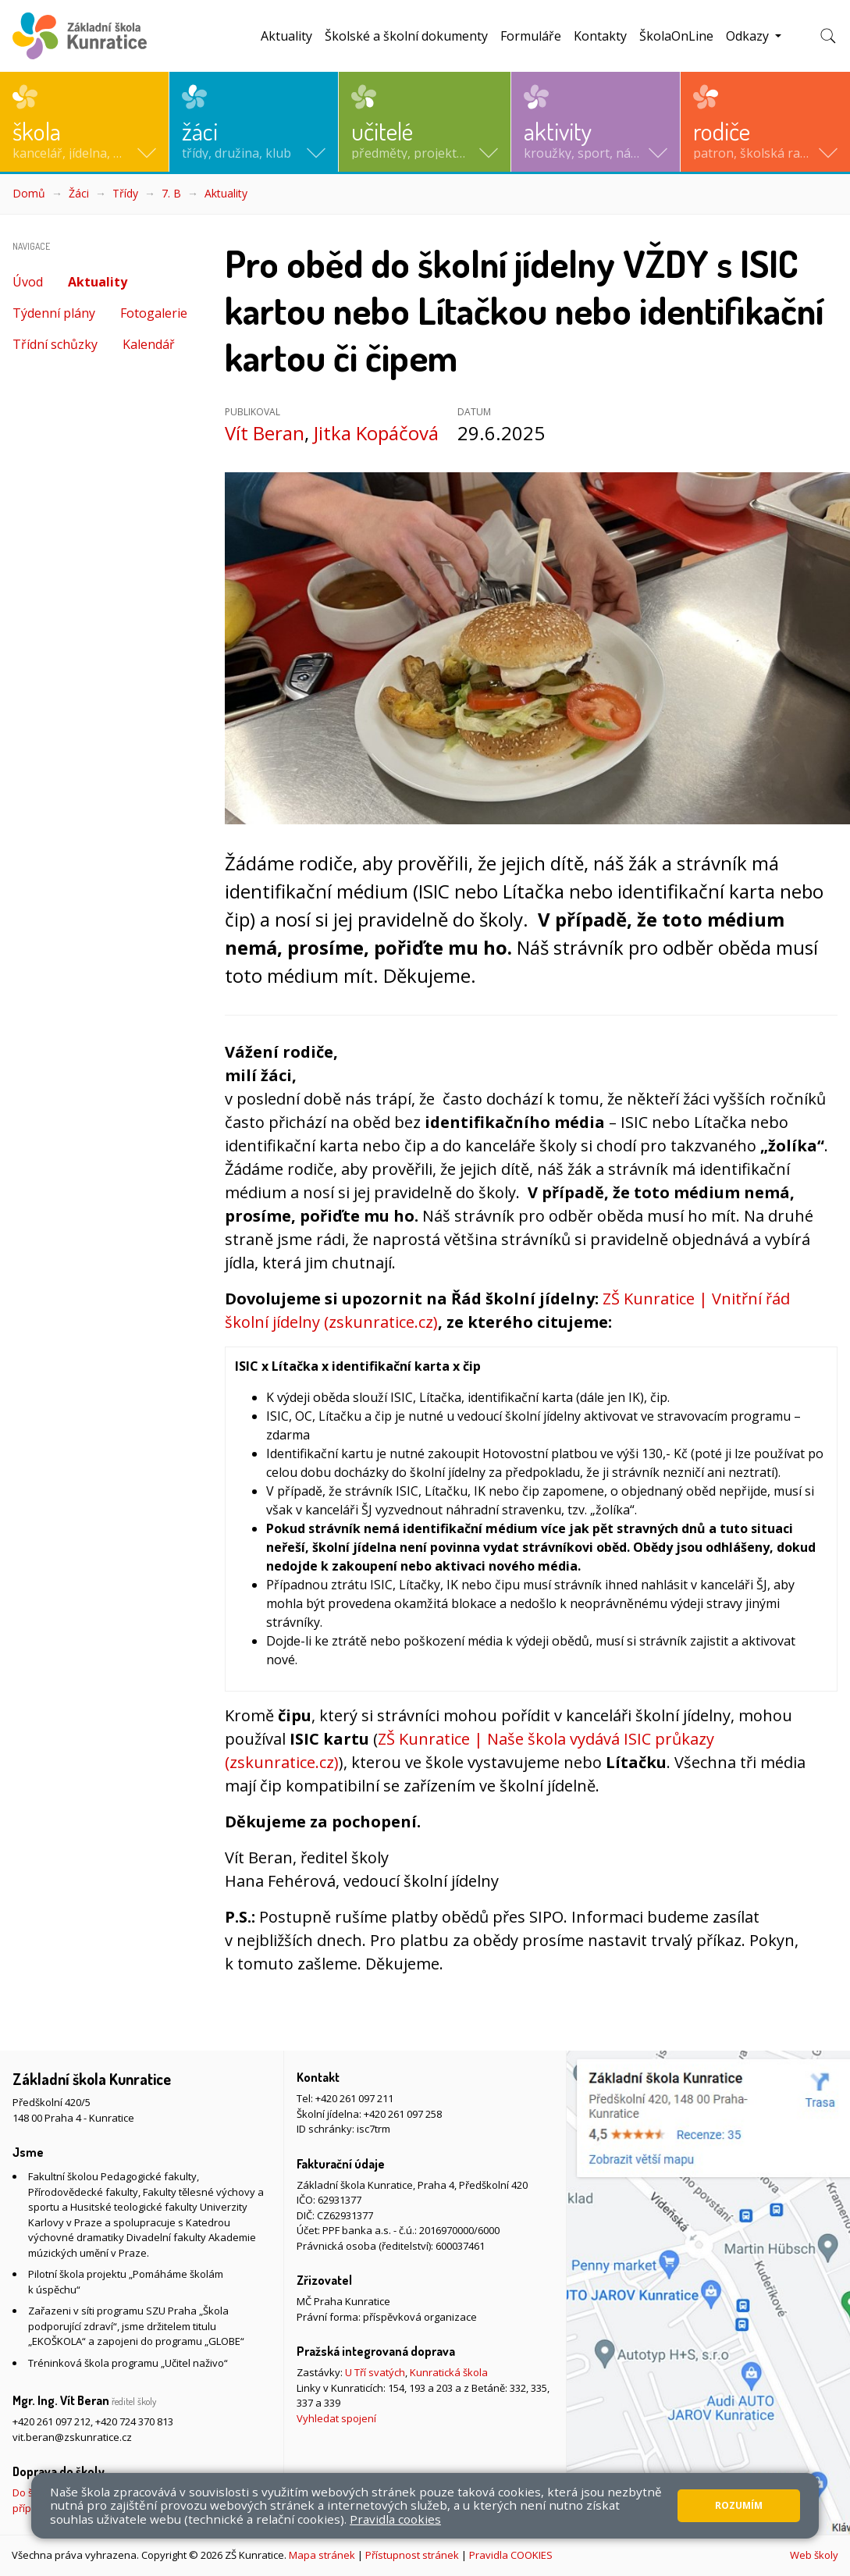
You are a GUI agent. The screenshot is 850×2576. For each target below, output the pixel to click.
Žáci (79, 193)
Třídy (125, 193)
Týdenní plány (53, 313)
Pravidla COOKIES (511, 2555)
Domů (28, 193)
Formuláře (530, 35)
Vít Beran (264, 433)
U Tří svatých (375, 2372)
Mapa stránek (322, 2555)
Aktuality (286, 35)
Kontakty (600, 35)
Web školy (814, 2555)
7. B (171, 193)
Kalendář (149, 344)
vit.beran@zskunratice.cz (72, 2437)
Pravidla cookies (395, 2519)
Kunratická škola (449, 2372)
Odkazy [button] (749, 35)
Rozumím (739, 2505)
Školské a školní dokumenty (406, 35)
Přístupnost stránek (412, 2555)
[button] (84, 122)
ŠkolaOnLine (676, 35)
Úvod (27, 281)
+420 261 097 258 (403, 2114)
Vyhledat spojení (336, 2418)
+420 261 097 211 (354, 2098)
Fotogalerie (153, 313)
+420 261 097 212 (51, 2421)
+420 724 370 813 (134, 2421)
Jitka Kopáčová (376, 433)
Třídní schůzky (55, 344)
